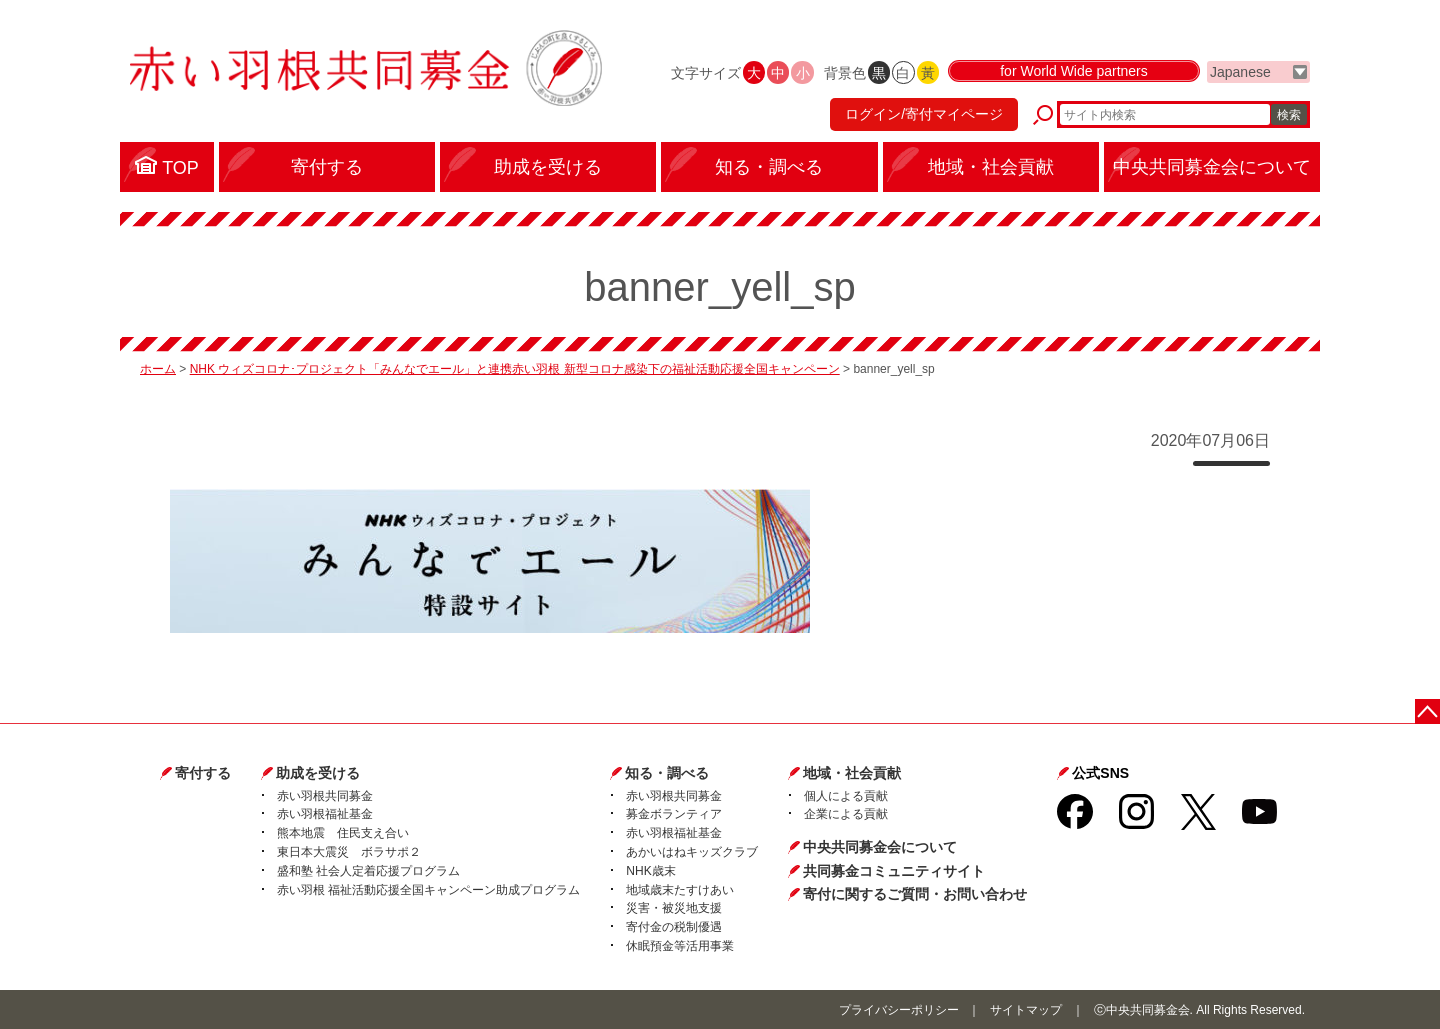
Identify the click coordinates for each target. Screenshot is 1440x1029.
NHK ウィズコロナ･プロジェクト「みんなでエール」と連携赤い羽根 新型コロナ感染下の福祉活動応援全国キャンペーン (515, 369)
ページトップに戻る (1427, 711)
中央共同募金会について (880, 847)
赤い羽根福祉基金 (325, 814)
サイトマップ (1026, 1010)
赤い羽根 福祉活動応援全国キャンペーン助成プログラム (428, 890)
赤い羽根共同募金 (325, 796)
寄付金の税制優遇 (674, 927)
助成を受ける (318, 773)
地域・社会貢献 (852, 773)
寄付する (203, 773)
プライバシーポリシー (899, 1010)
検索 (1289, 115)
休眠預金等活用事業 (680, 946)
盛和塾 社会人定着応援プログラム (368, 871)
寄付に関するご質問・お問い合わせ (915, 894)
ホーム (158, 369)
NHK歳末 (650, 871)
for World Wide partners (1074, 72)
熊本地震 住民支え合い (343, 833)
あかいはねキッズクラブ (692, 852)
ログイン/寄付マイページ (924, 115)
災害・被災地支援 (674, 908)
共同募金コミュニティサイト (894, 871)
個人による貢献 (846, 796)
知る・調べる (667, 773)
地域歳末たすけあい (680, 890)
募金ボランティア (674, 814)
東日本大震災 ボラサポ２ (349, 852)
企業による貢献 (846, 814)
